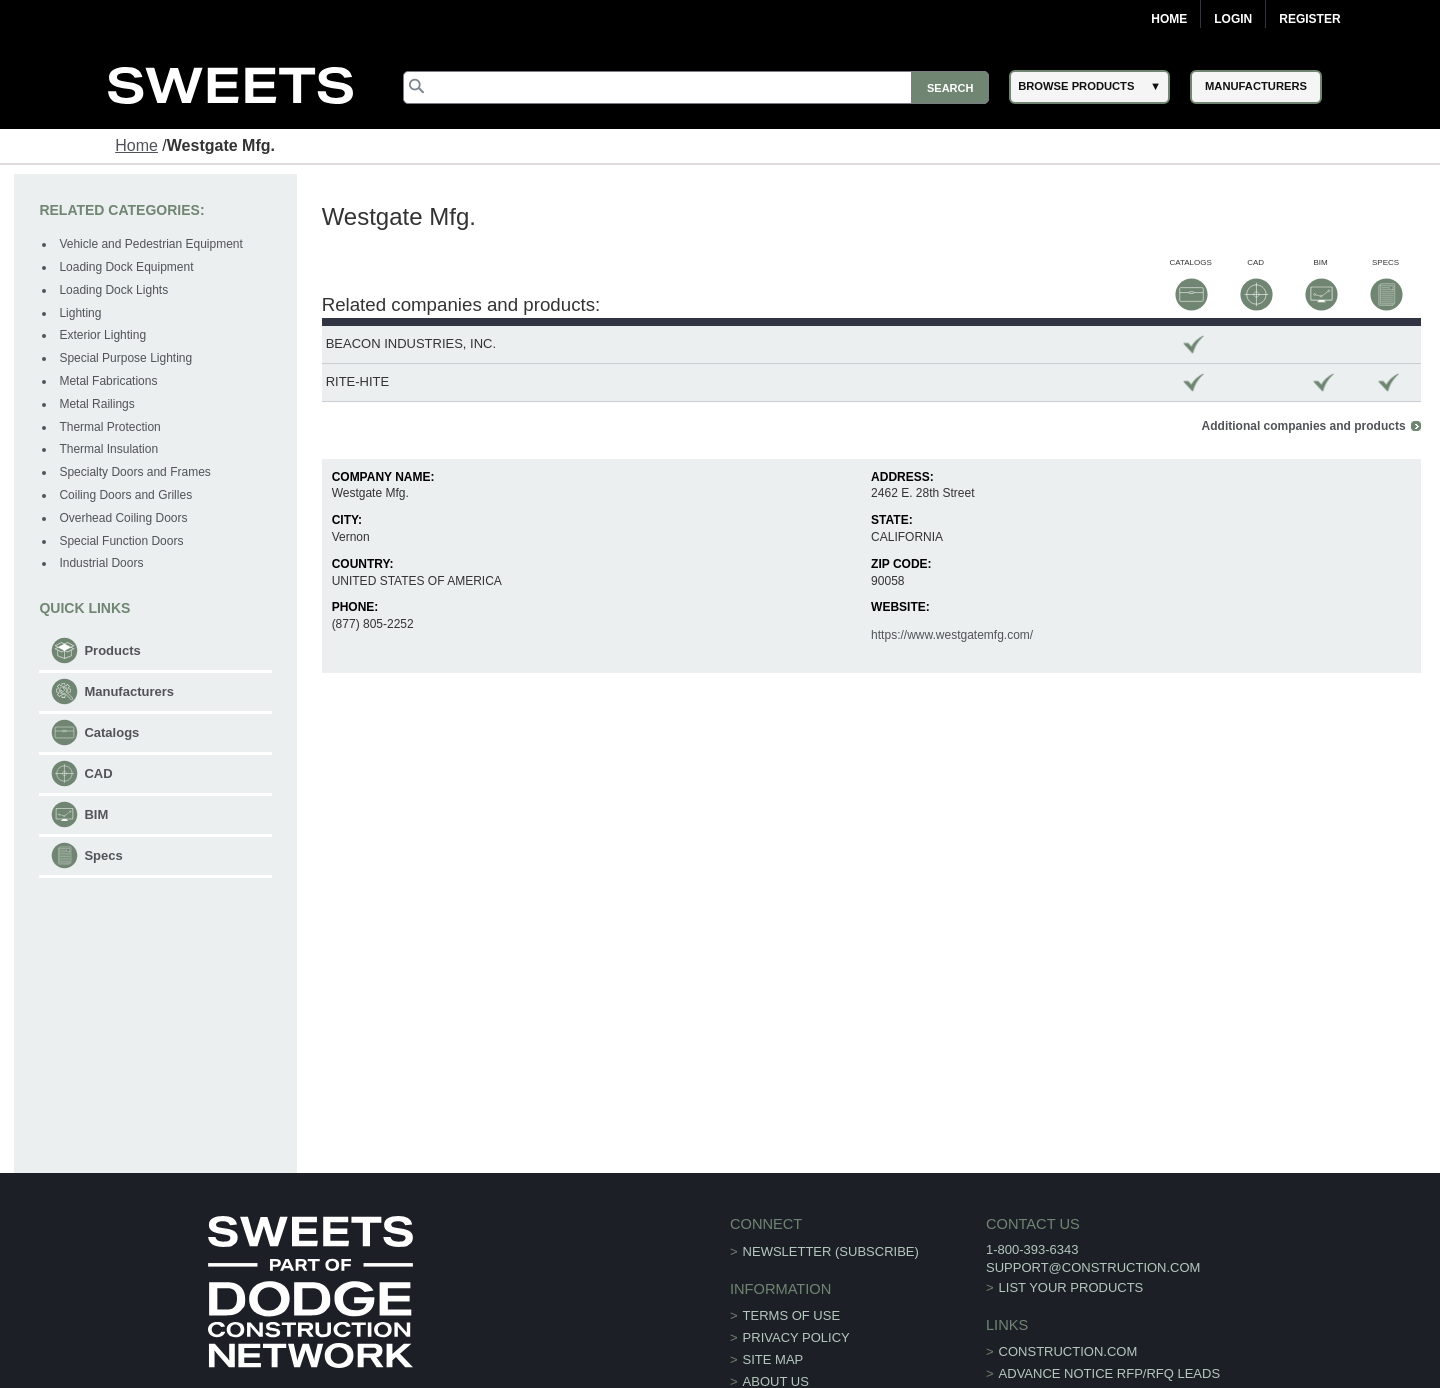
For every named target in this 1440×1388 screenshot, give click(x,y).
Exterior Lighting (102, 335)
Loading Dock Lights (113, 290)
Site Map (773, 1359)
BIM (96, 814)
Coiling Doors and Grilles (125, 495)
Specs (103, 855)
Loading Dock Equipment (126, 267)
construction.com (1068, 1351)
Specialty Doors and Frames (134, 472)
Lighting (80, 313)
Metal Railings (96, 404)
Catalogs (111, 732)
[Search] (696, 87)
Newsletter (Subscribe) (831, 1251)
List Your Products (1071, 1287)
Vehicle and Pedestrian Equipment (150, 244)
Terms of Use (792, 1315)
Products (112, 650)
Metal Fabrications (108, 381)
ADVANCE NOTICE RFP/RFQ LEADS (1110, 1373)
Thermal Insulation (108, 449)
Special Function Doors (121, 541)
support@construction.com (1093, 1267)
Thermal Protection (109, 427)
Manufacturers (129, 691)
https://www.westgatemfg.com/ (952, 635)
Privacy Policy (796, 1337)
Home (1169, 19)
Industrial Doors (101, 563)
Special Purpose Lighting (125, 358)
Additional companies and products (1304, 426)
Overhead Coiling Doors (123, 518)
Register (1309, 19)
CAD (98, 773)
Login (1233, 19)
